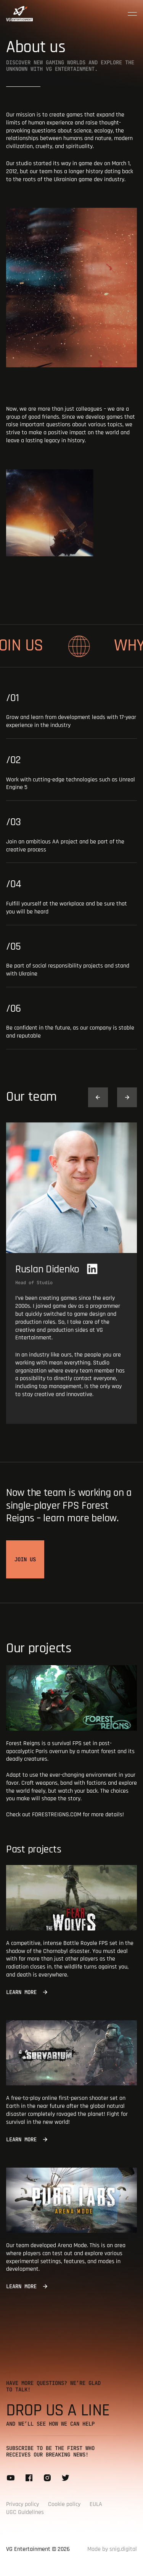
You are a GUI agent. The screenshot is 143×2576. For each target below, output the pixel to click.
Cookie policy (64, 2504)
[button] (98, 1097)
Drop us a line (58, 2410)
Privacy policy (22, 2504)
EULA (96, 2504)
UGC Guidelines (25, 2512)
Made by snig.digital (112, 2549)
